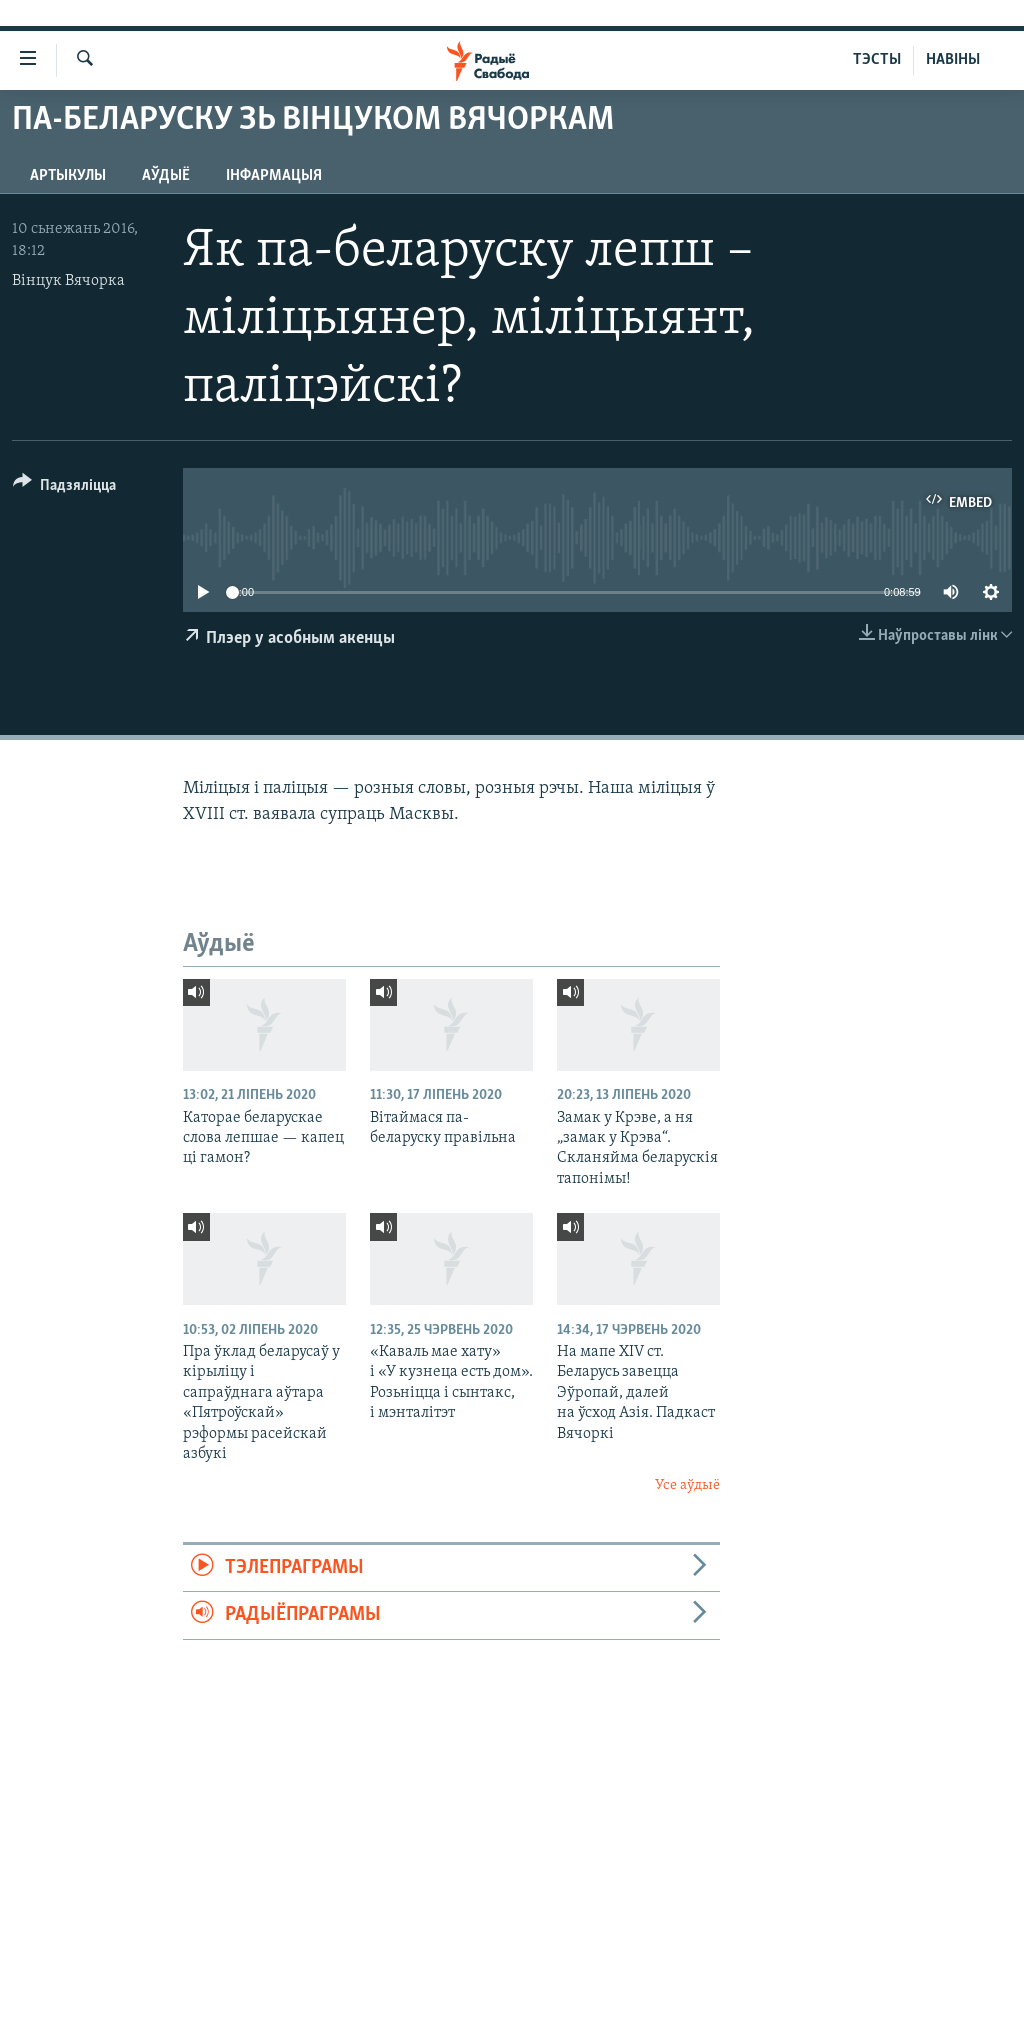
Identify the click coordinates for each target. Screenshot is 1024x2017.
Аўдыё (166, 176)
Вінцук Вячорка (68, 281)
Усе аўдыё (687, 1485)
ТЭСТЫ (877, 60)
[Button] (64, 488)
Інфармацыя (274, 176)
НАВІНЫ (953, 60)
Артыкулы (68, 176)
